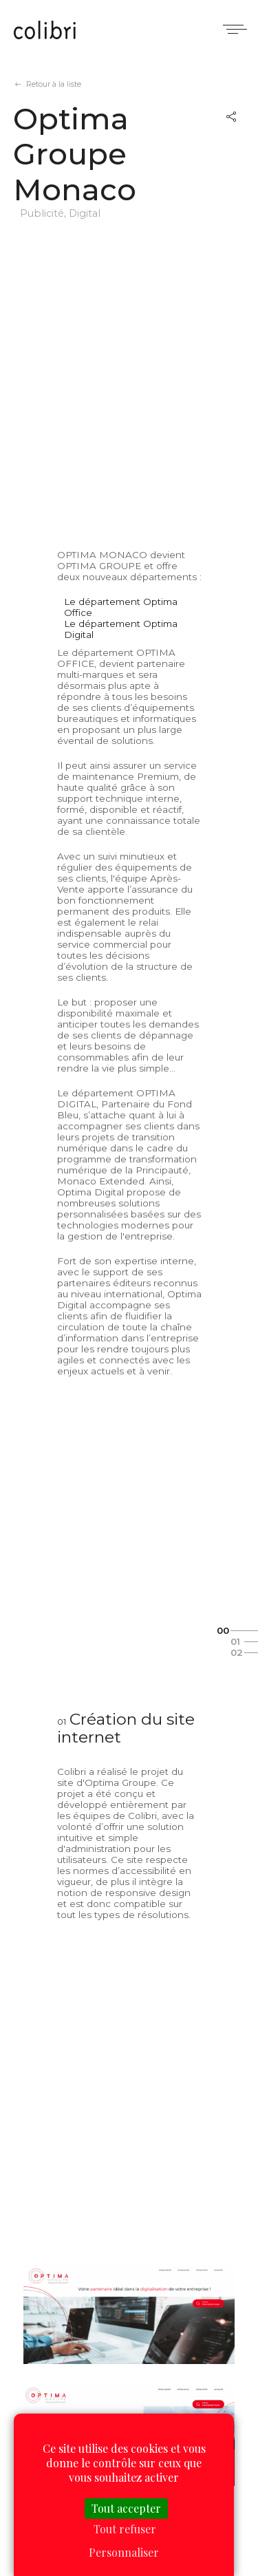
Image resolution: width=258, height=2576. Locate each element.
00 (223, 1630)
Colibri (45, 31)
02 (236, 1652)
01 (235, 1641)
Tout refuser (125, 2529)
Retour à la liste (53, 84)
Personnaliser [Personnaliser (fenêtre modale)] (124, 2552)
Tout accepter (126, 2508)
